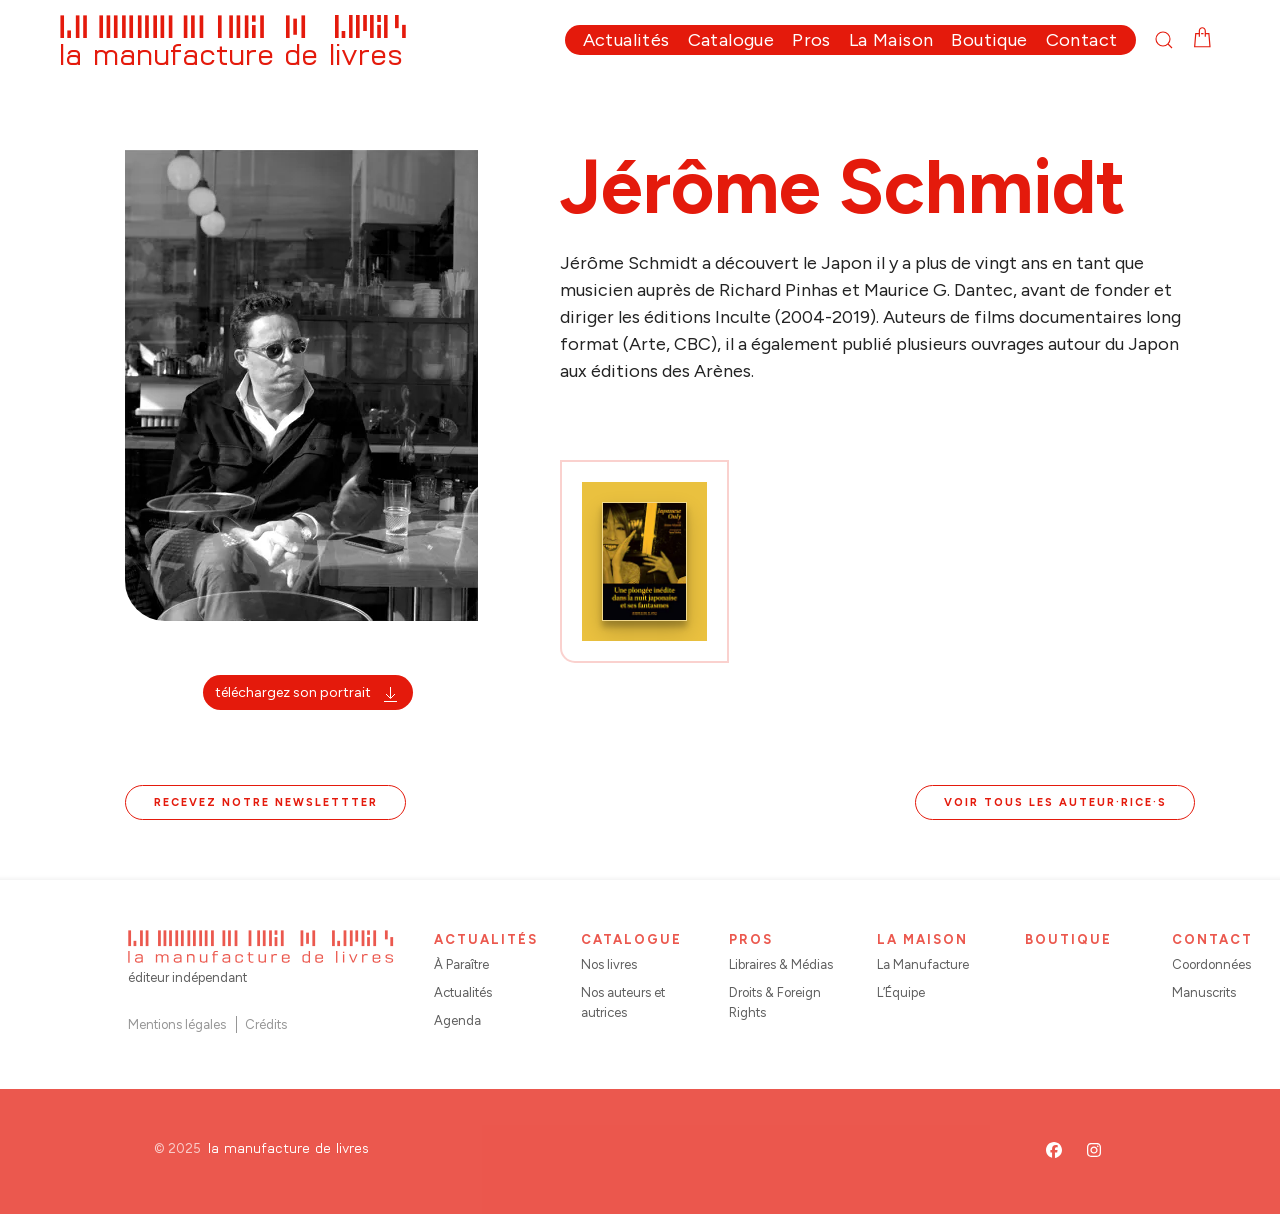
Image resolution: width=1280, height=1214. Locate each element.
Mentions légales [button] (177, 1024)
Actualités (463, 992)
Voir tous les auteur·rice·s (1055, 802)
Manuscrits (1204, 992)
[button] (1173, 40)
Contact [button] (1082, 40)
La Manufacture (923, 964)
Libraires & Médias (781, 964)
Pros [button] (811, 40)
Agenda (457, 1020)
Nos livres (609, 964)
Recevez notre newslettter (266, 802)
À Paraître (461, 964)
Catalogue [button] (731, 40)
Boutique (989, 40)
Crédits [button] (266, 1024)
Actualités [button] (626, 40)
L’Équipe (901, 992)
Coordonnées (1211, 964)
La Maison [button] (891, 40)
